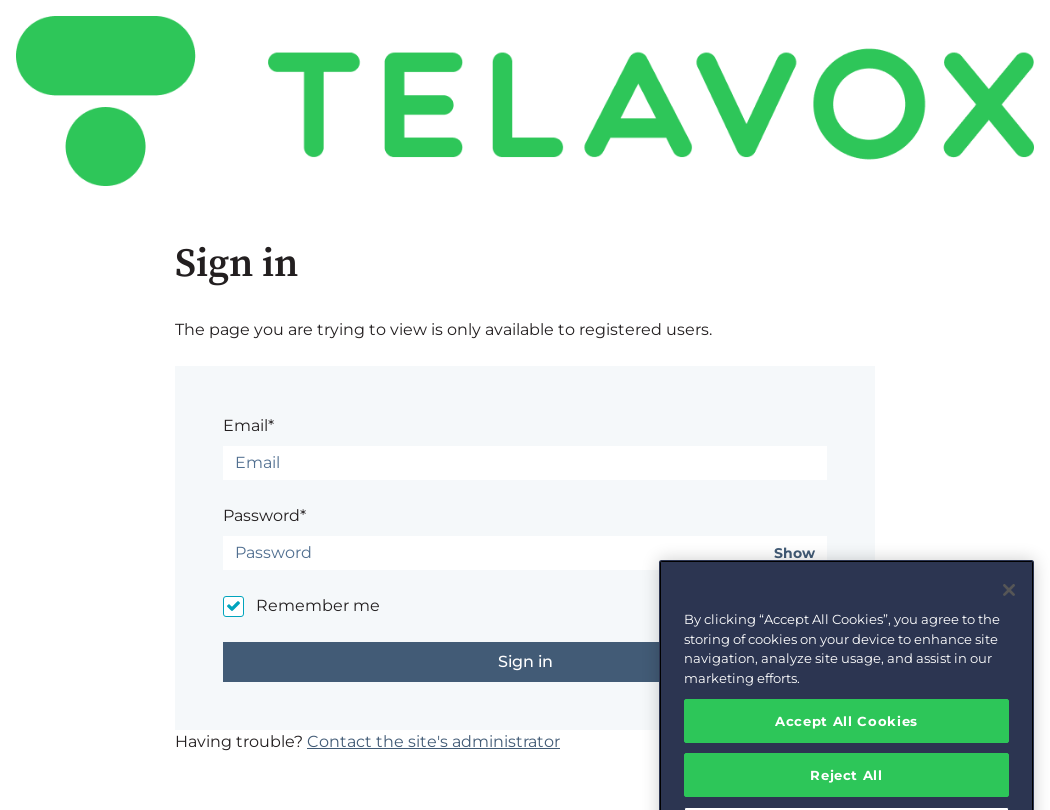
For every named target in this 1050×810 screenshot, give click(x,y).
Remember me (318, 605)
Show (794, 553)
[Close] (1009, 605)
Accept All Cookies (846, 735)
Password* (264, 515)
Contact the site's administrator (433, 741)
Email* (248, 425)
